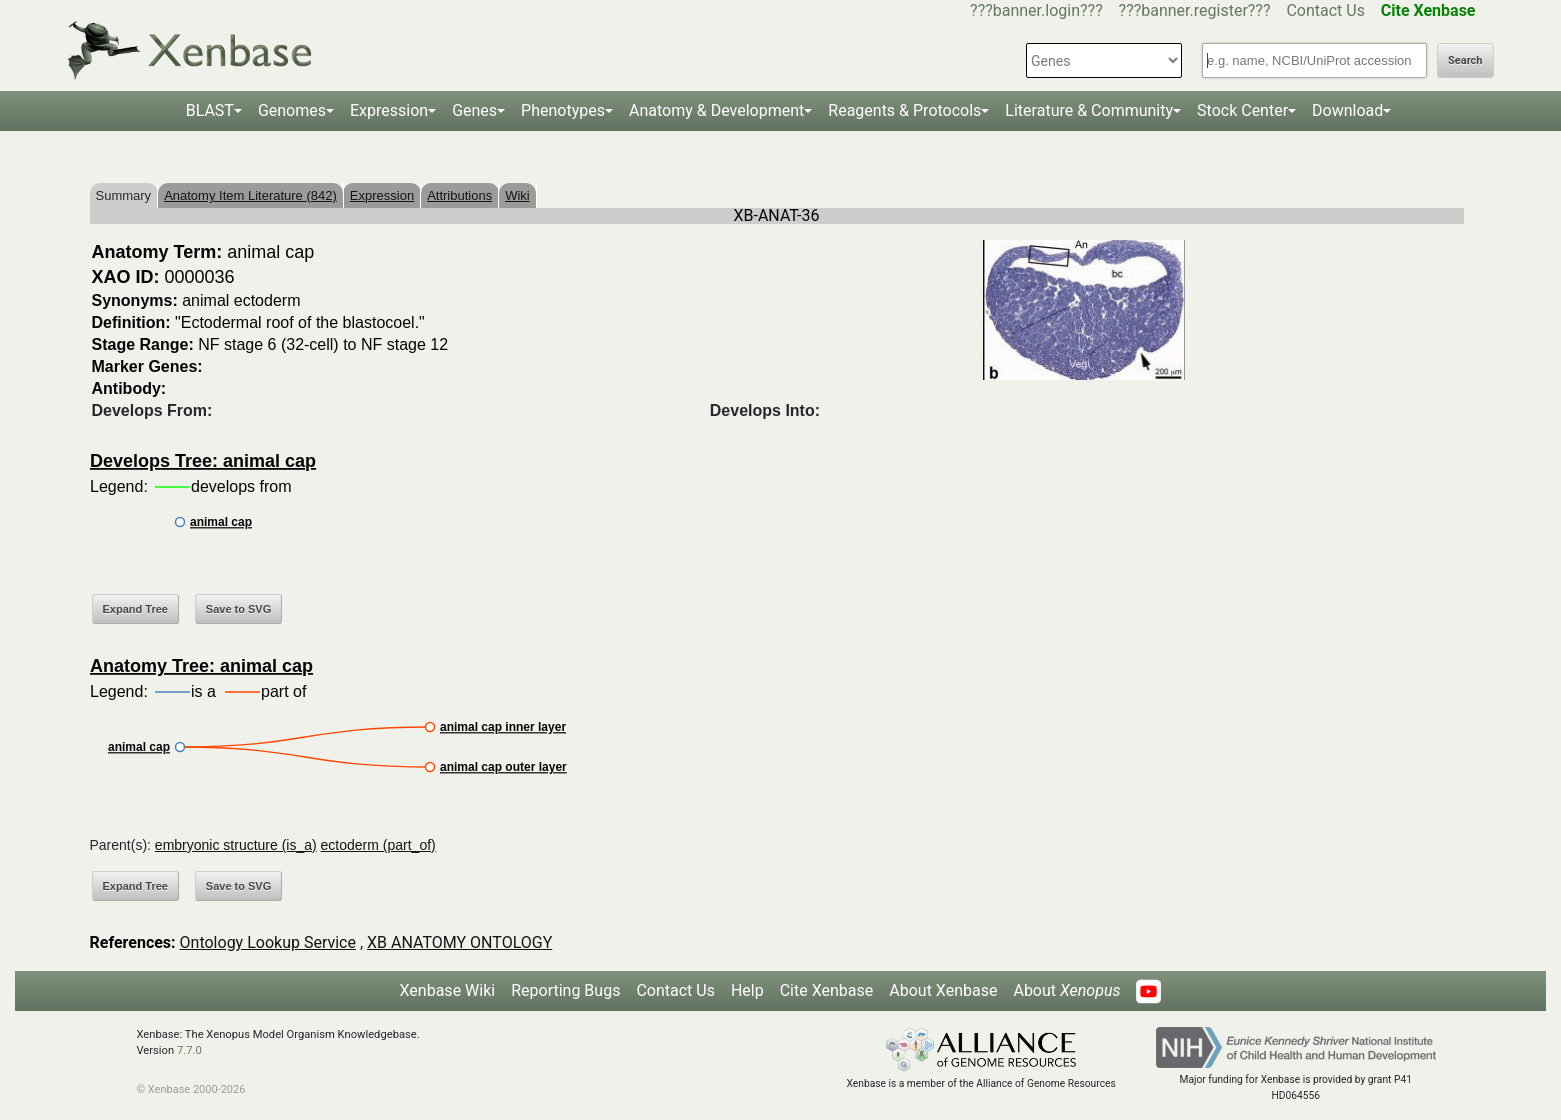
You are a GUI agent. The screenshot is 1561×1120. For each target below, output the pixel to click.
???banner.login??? (1036, 10)
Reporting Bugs (565, 990)
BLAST (210, 110)
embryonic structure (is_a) (236, 845)
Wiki (517, 195)
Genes (474, 110)
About (1066, 990)
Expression (389, 110)
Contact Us (1325, 10)
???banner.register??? (1195, 10)
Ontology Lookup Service (268, 942)
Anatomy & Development (716, 110)
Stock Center (1242, 110)
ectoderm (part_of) (378, 845)
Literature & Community (1089, 110)
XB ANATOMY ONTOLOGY (459, 942)
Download (1347, 110)
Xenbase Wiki (448, 990)
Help (747, 990)
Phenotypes (563, 110)
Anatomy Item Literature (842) (250, 195)
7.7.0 (189, 1050)
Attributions (459, 195)
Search (1465, 60)
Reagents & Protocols (904, 110)
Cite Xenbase (827, 990)
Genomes (292, 110)
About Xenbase (943, 990)
